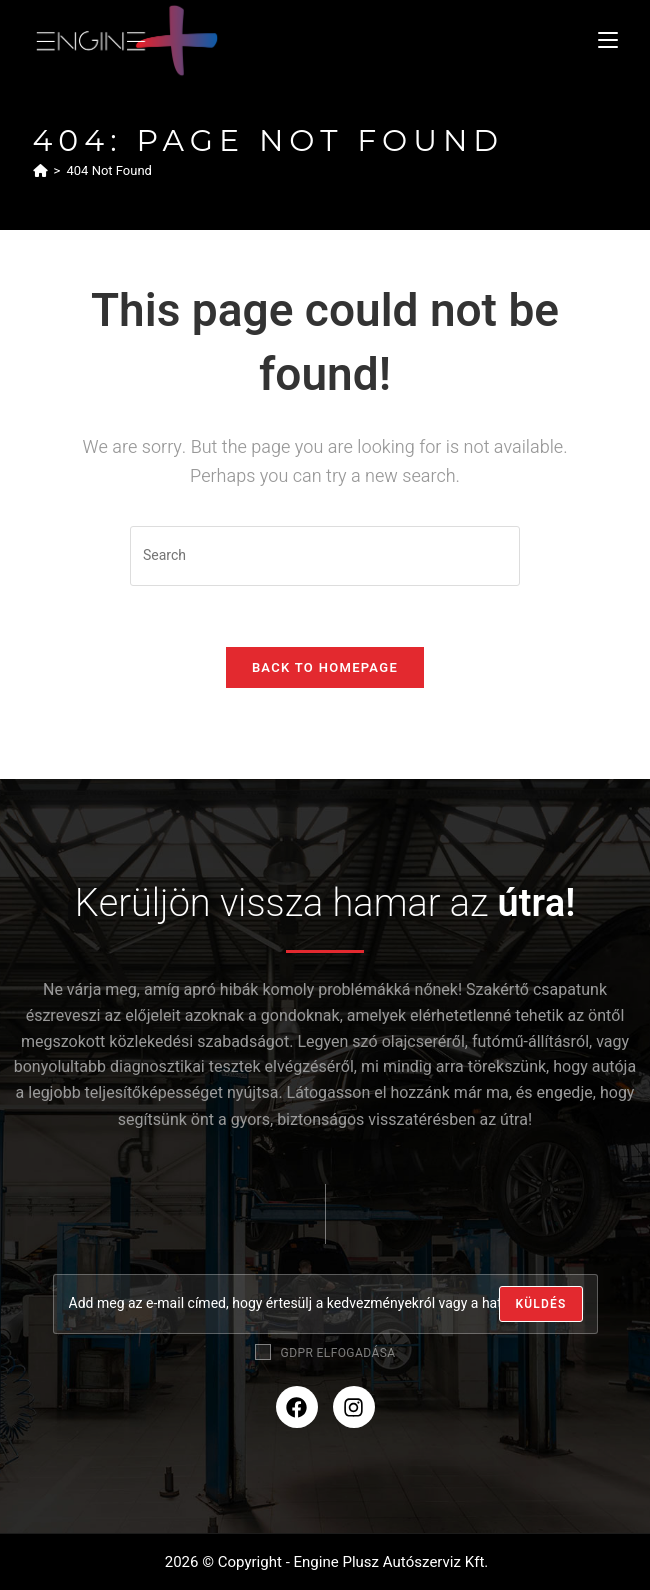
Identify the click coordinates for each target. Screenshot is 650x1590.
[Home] (40, 170)
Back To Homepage (325, 667)
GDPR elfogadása (325, 1353)
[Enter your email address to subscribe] (325, 1304)
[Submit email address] (540, 1304)
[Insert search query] (325, 555)
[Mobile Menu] (608, 40)
